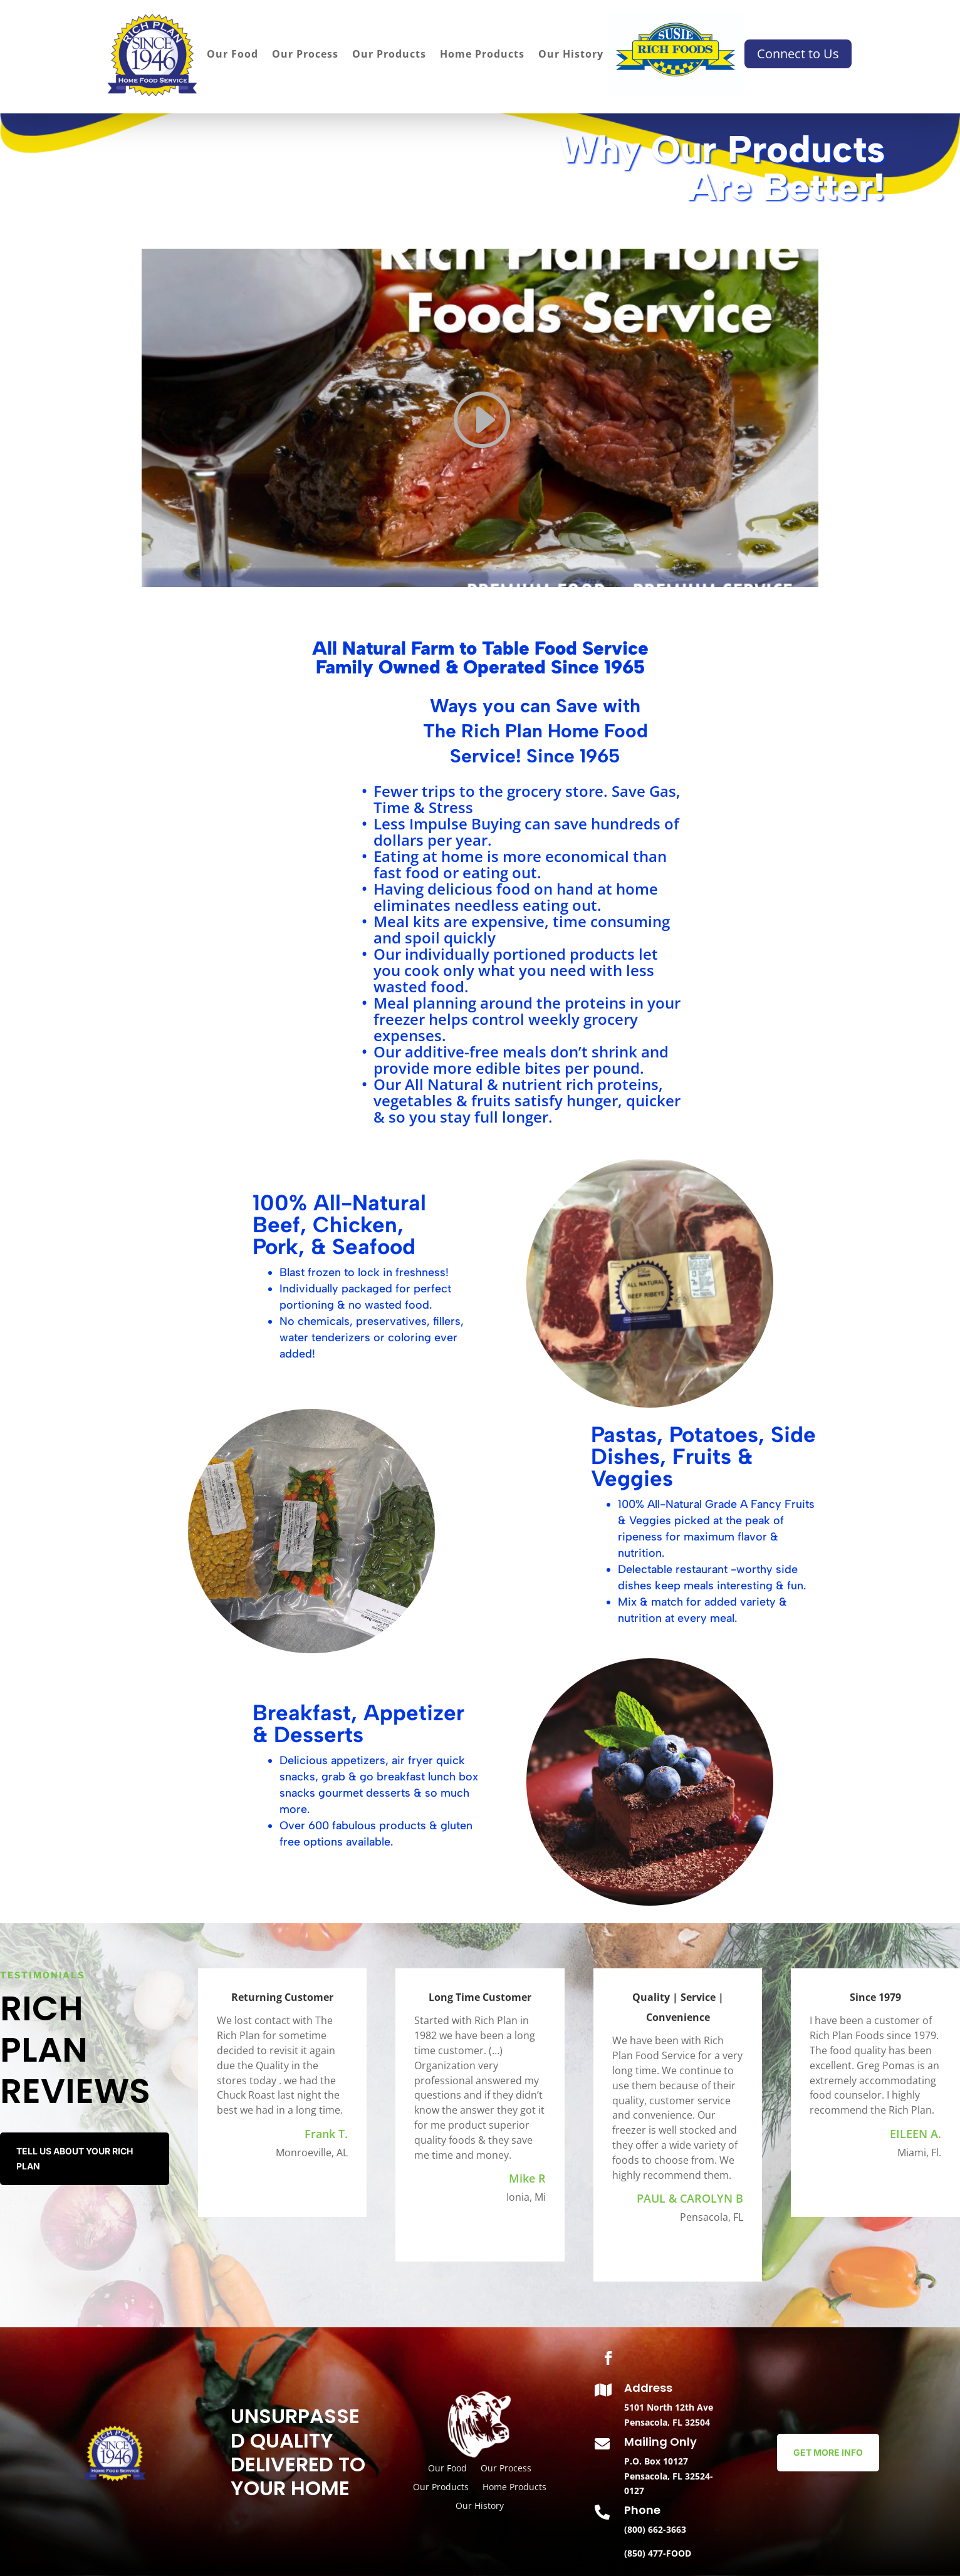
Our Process (305, 55)
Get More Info (828, 2452)
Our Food (232, 55)
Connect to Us (798, 53)
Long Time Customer (480, 1997)
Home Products (482, 55)
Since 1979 (875, 1997)
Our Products (389, 55)
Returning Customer (282, 1997)
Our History (570, 55)
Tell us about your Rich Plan (74, 2158)
